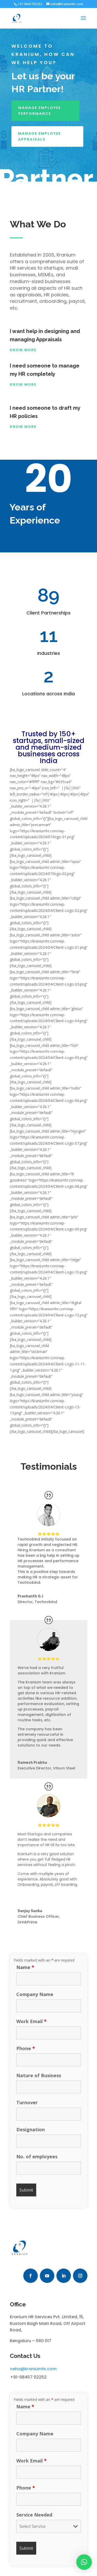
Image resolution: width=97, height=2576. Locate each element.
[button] (84, 2562)
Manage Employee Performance (39, 110)
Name (25, 1967)
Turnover (27, 2102)
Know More (23, 349)
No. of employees (36, 2156)
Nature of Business (38, 2075)
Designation (30, 2129)
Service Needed (34, 2514)
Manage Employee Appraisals (39, 136)
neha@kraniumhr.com (33, 2369)
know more (23, 426)
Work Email (31, 2021)
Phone (25, 2048)
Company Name (34, 1994)
